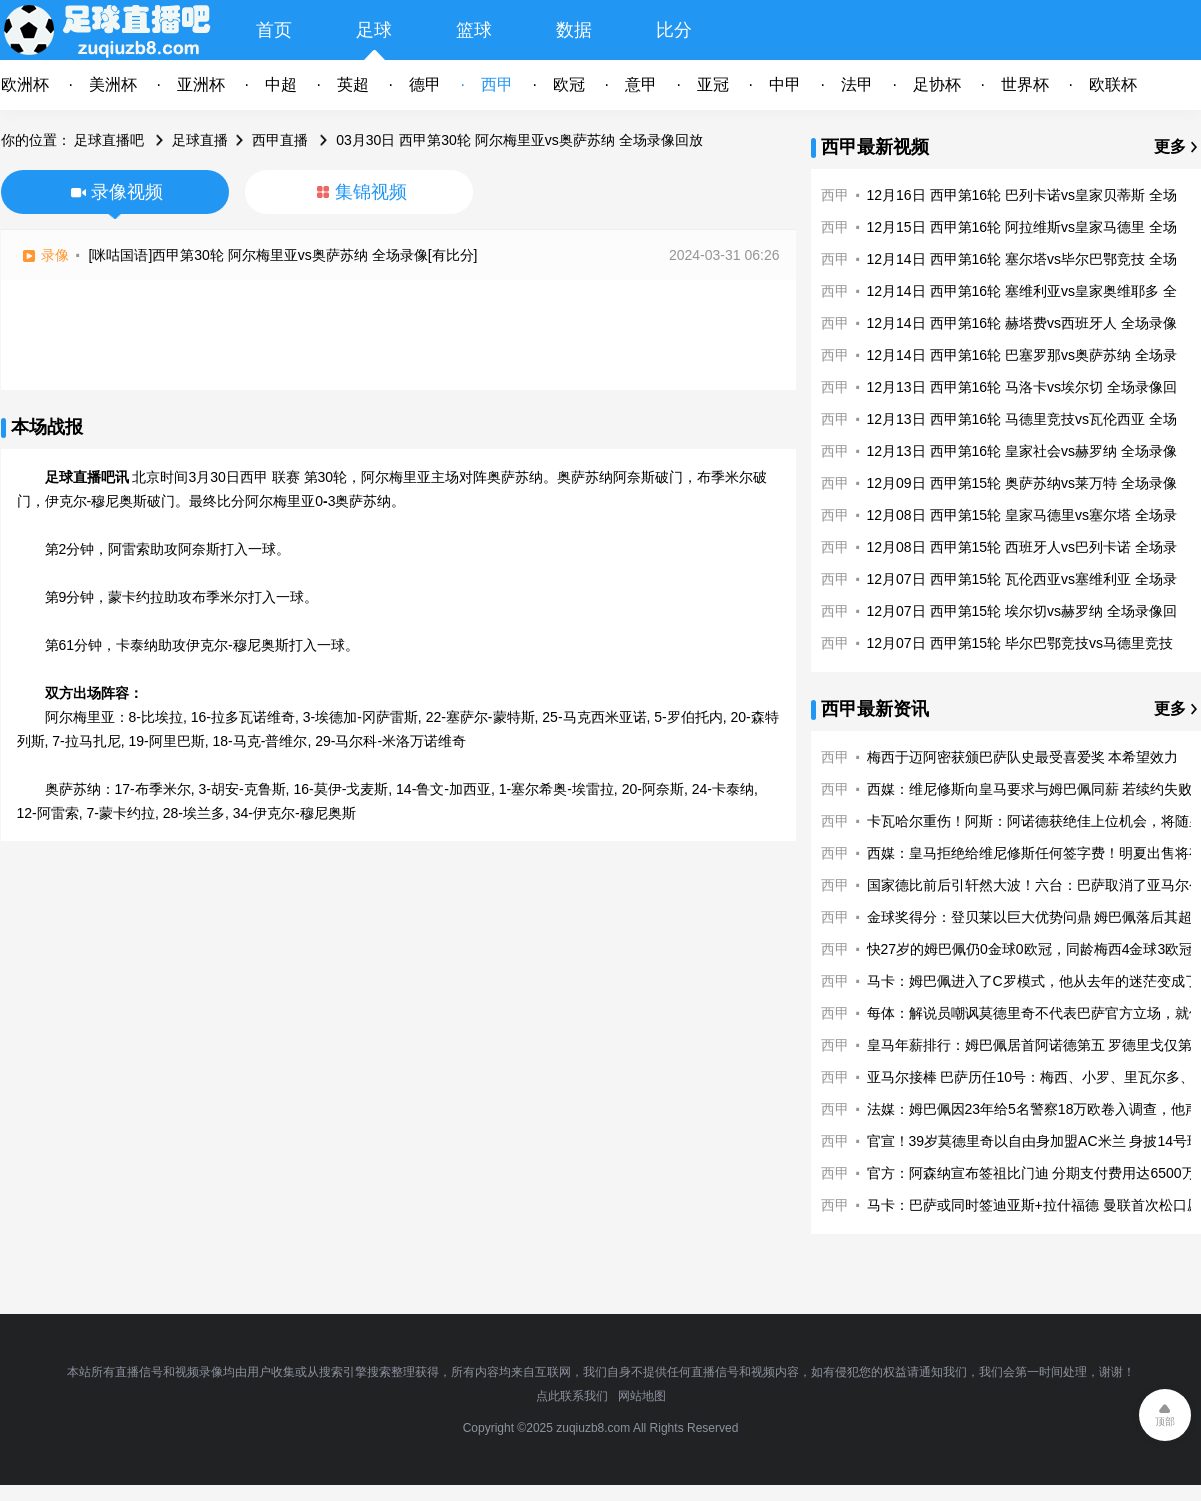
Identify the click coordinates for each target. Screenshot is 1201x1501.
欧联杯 (1113, 84)
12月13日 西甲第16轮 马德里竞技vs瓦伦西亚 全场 (1022, 419)
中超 (281, 84)
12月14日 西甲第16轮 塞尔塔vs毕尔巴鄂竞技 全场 (1022, 259)
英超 (353, 84)
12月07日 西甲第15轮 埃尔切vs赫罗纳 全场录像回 (1022, 611)
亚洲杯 (201, 84)
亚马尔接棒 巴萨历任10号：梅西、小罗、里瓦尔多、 (1030, 1077)
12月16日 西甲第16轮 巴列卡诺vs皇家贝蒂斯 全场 (1022, 195)
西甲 (497, 84)
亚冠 (713, 84)
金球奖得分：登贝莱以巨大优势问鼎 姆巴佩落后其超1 (1034, 917)
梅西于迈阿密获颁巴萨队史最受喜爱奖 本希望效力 (1023, 757)
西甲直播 (280, 140)
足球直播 (200, 140)
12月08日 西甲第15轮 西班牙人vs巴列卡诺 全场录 (1022, 547)
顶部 (1165, 1421)
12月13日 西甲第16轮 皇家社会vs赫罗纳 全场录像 (1022, 451)
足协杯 (937, 84)
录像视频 (127, 192)
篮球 (474, 30)
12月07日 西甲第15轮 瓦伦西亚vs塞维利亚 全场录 (1022, 579)
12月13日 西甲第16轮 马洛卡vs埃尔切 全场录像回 (1022, 387)
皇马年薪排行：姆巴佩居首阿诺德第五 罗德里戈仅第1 (1034, 1045)
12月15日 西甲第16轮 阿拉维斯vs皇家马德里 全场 (1022, 227)
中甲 (785, 84)
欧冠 (569, 84)
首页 (274, 30)
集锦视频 (371, 192)
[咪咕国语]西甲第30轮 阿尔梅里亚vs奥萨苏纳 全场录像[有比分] (283, 255)
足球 (374, 30)
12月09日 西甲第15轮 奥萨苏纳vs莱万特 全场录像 (1022, 483)
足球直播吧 (109, 140)
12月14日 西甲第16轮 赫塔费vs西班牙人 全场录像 (1022, 323)
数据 (574, 30)
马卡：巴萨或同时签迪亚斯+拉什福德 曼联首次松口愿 (1034, 1205)
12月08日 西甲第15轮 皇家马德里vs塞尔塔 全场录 (1022, 515)
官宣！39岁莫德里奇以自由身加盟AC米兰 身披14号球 (1034, 1141)
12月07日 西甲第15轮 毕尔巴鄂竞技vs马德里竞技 (1020, 643)
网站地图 (642, 1396)
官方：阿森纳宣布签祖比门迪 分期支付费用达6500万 (1031, 1173)
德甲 (425, 84)
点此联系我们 (572, 1396)
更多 (1170, 146)
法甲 (857, 84)
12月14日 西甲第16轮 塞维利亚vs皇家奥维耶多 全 (1022, 291)
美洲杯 (113, 84)
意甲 (641, 84)
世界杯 (1025, 84)
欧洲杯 (25, 84)
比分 (674, 30)
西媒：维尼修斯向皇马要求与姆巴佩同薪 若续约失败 (1030, 789)
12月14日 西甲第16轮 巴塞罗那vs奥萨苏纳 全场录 (1022, 355)
